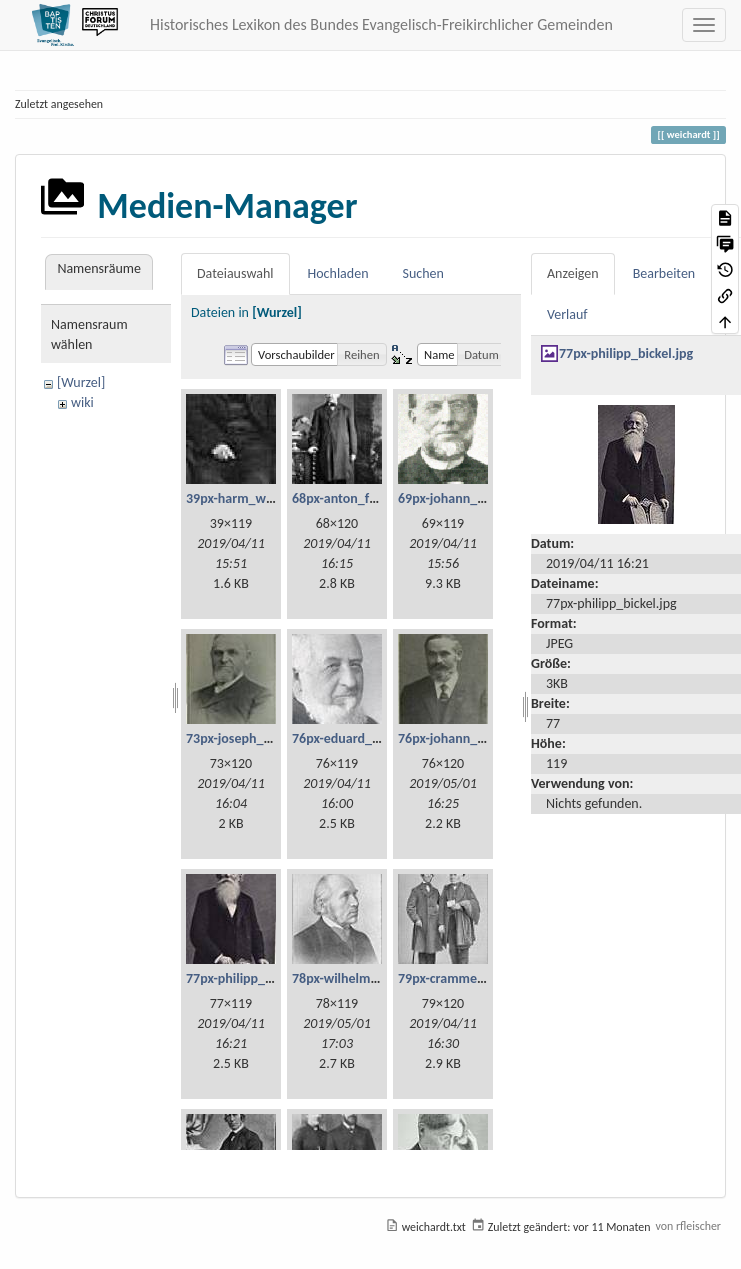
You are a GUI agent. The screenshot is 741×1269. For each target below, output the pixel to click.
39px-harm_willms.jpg (250, 498)
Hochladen (338, 273)
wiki (82, 402)
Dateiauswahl (235, 273)
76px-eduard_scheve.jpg (362, 738)
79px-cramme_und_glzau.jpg (481, 978)
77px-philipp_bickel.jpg (253, 978)
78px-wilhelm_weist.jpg (361, 978)
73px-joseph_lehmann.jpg (261, 738)
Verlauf (567, 314)
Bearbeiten (664, 273)
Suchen (423, 273)
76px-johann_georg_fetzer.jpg (484, 738)
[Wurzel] (81, 382)
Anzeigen (573, 273)
